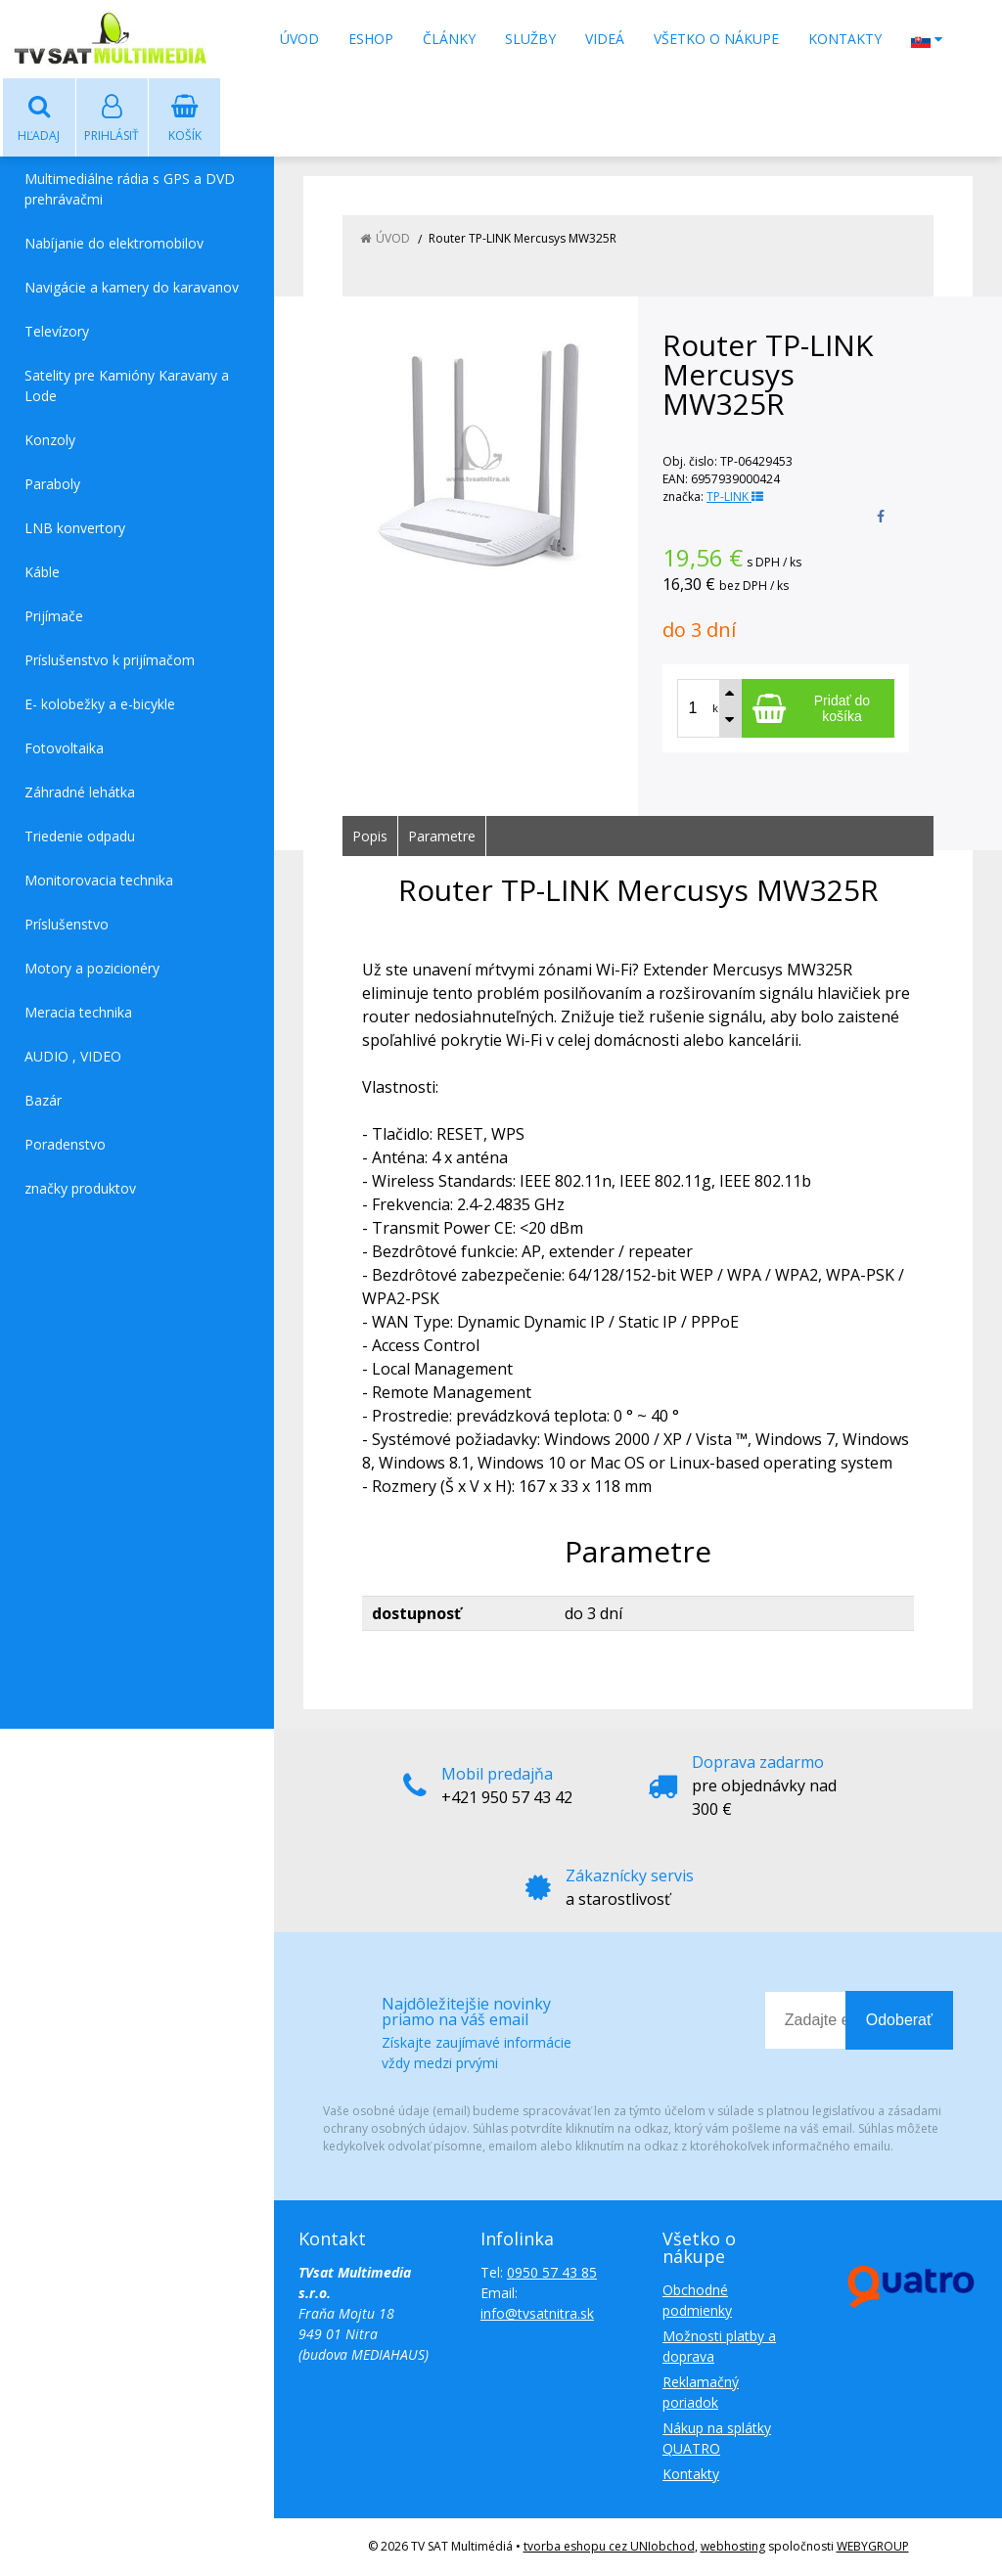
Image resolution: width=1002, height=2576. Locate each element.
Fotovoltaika (64, 749)
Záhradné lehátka (79, 793)
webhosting (733, 2547)
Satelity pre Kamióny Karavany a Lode (126, 386)
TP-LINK (734, 497)
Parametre (442, 837)
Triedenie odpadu (79, 837)
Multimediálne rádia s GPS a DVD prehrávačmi (129, 189)
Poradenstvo (65, 1145)
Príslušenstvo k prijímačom (109, 661)
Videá (604, 38)
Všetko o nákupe (716, 38)
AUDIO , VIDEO (72, 1057)
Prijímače (53, 617)
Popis (369, 837)
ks (717, 708)
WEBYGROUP (873, 2547)
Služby (530, 38)
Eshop (370, 38)
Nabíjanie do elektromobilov (114, 244)
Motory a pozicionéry (91, 969)
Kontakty (845, 38)
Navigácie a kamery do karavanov (131, 288)
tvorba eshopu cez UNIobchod (609, 2547)
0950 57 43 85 (552, 2273)
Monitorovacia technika (98, 881)
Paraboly (52, 484)
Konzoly (49, 440)
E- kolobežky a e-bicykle (99, 705)
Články (449, 38)
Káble (42, 573)
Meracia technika (78, 1013)
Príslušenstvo (66, 925)
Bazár (43, 1101)
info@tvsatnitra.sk (537, 2314)
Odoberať (899, 2020)
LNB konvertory (74, 529)
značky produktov (80, 1189)
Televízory (56, 332)
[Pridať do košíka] (818, 709)
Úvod (299, 38)
